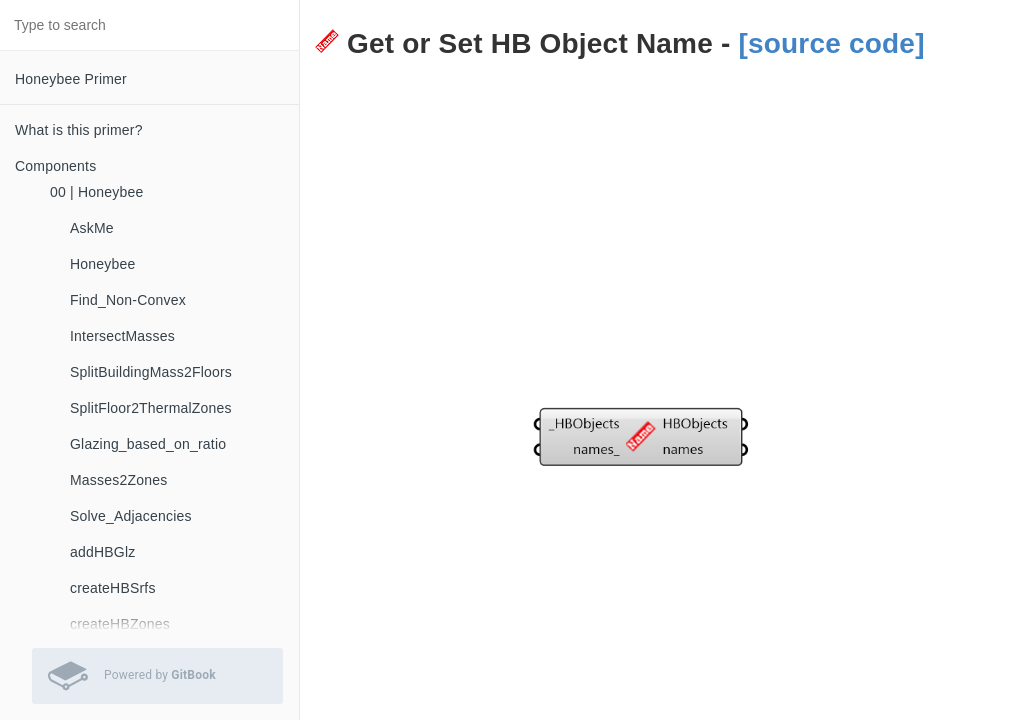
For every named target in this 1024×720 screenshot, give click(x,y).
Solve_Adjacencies (131, 516)
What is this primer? (79, 130)
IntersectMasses (122, 336)
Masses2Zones (118, 480)
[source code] (831, 43)
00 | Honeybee (96, 192)
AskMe (92, 228)
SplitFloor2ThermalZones (151, 408)
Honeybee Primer (71, 79)
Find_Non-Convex (128, 300)
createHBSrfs (113, 588)
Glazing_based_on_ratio (148, 444)
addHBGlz (102, 552)
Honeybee (102, 264)
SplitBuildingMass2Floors (151, 372)
